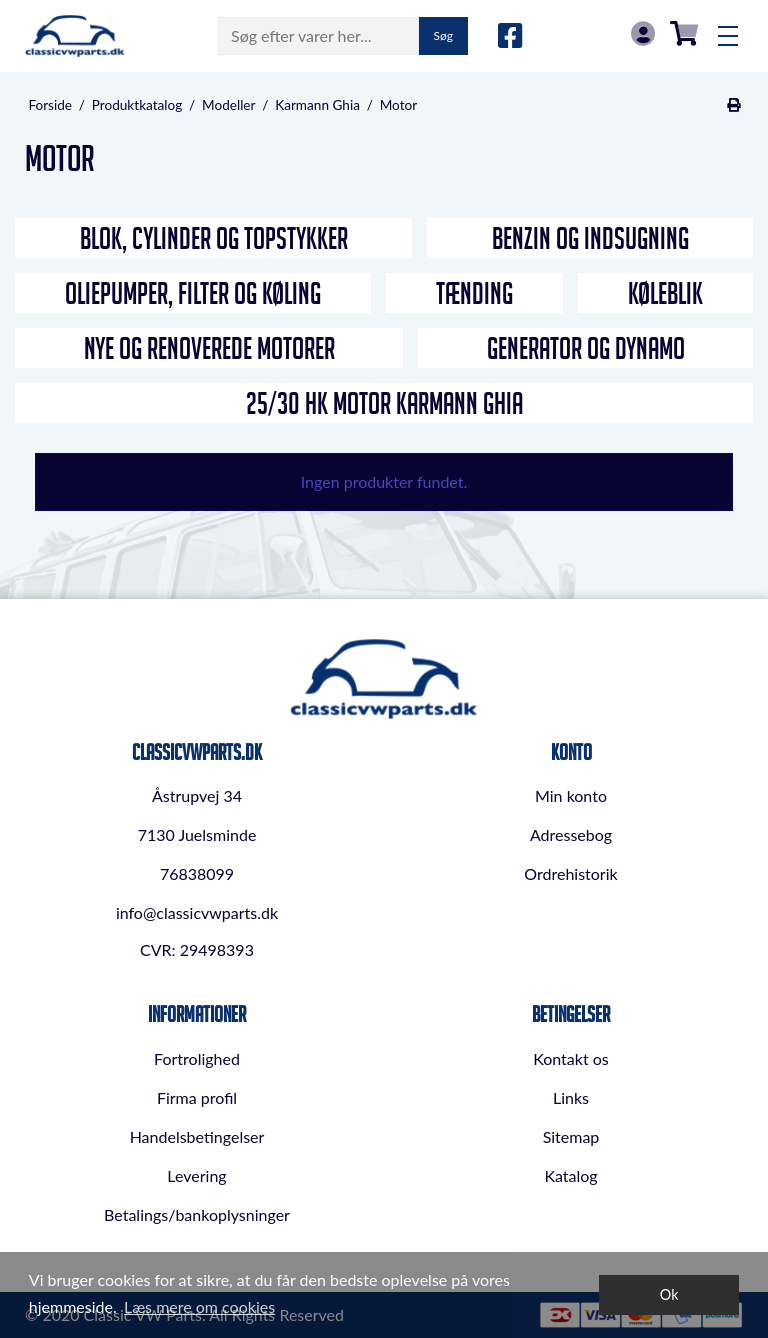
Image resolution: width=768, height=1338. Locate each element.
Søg (443, 35)
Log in (643, 33)
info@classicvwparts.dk (197, 912)
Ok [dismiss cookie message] (669, 1294)
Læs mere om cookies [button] (199, 1306)
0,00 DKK (684, 33)
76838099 (197, 873)
